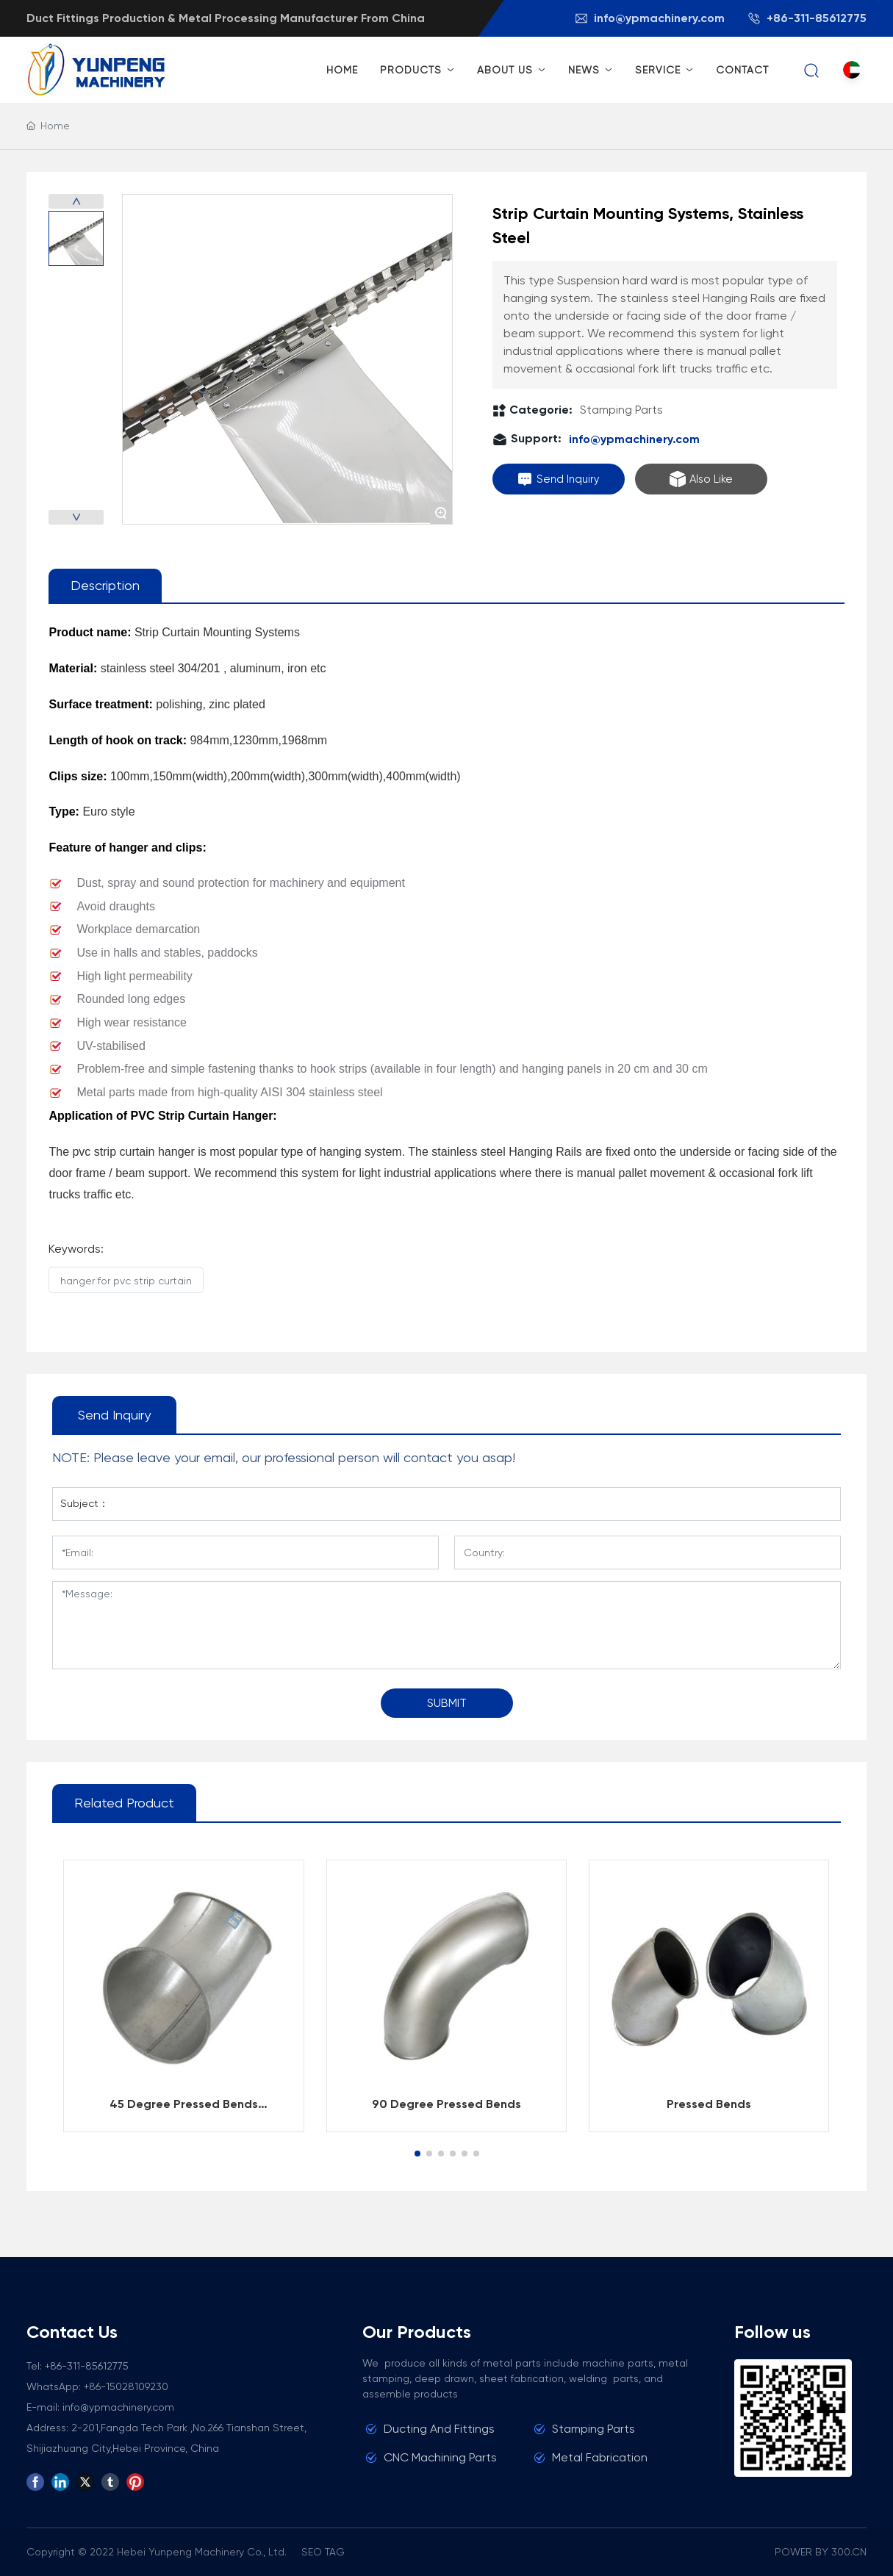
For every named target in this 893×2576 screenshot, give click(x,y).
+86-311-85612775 (807, 18)
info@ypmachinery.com (649, 18)
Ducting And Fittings (439, 2429)
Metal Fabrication (600, 2457)
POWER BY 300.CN (821, 2552)
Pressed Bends (709, 2104)
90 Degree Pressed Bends (446, 2104)
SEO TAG (323, 2552)
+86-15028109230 (126, 2386)
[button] (417, 2153)
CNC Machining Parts (440, 2457)
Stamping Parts (621, 410)
